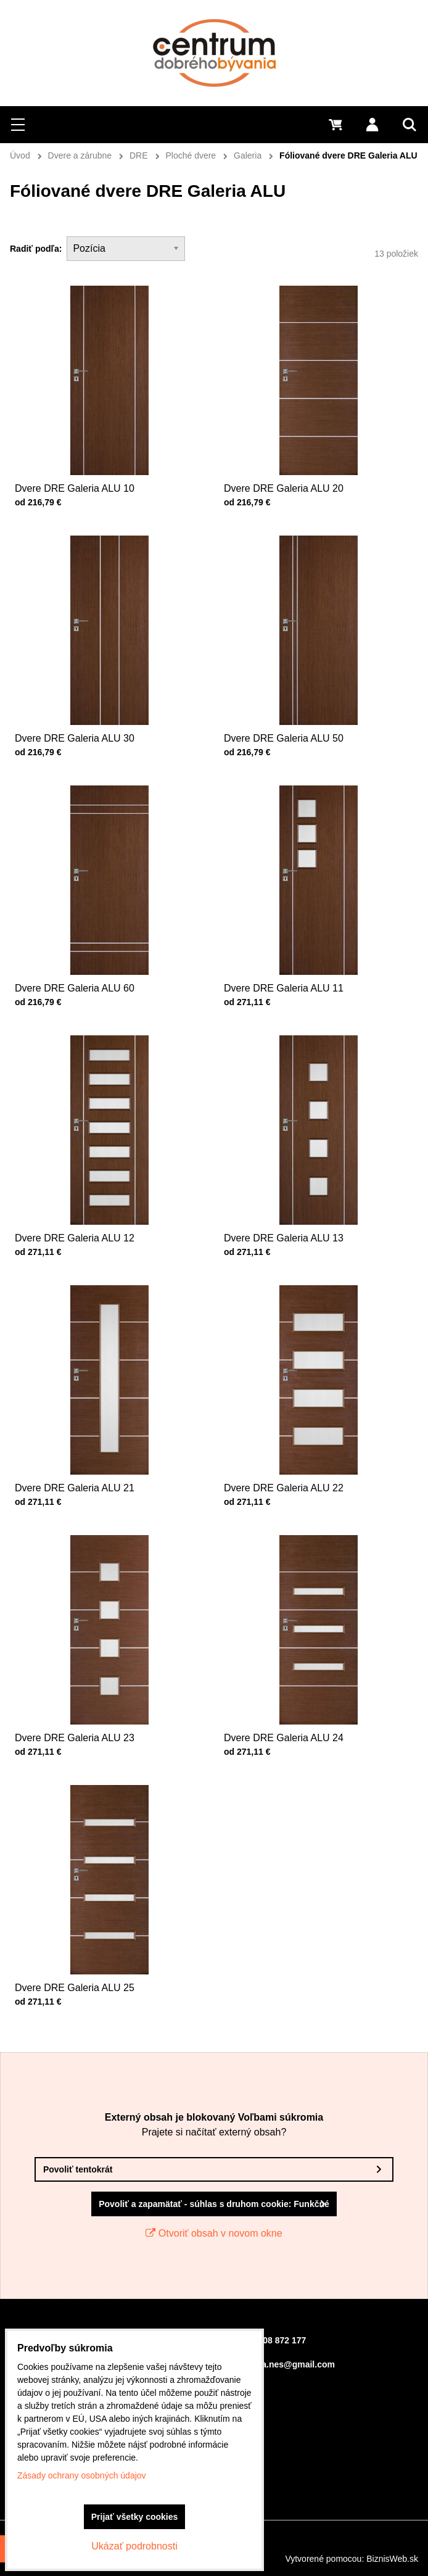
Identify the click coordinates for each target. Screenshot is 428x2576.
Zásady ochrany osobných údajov (81, 2475)
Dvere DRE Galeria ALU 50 (297, 703)
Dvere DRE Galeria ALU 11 (297, 953)
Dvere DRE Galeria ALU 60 (88, 953)
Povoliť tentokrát (78, 2169)
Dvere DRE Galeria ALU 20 (284, 488)
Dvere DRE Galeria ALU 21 (88, 1452)
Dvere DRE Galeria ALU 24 (297, 1702)
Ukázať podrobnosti (134, 2546)
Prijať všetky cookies (134, 2517)
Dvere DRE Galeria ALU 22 (297, 1452)
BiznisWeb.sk (392, 2559)
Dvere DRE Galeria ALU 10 (74, 488)
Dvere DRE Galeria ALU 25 (88, 1952)
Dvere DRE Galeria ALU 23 (88, 1702)
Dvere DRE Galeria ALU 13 (297, 1202)
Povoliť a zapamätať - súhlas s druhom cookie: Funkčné (214, 2204)
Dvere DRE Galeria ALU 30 (88, 703)
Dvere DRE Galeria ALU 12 (88, 1202)
